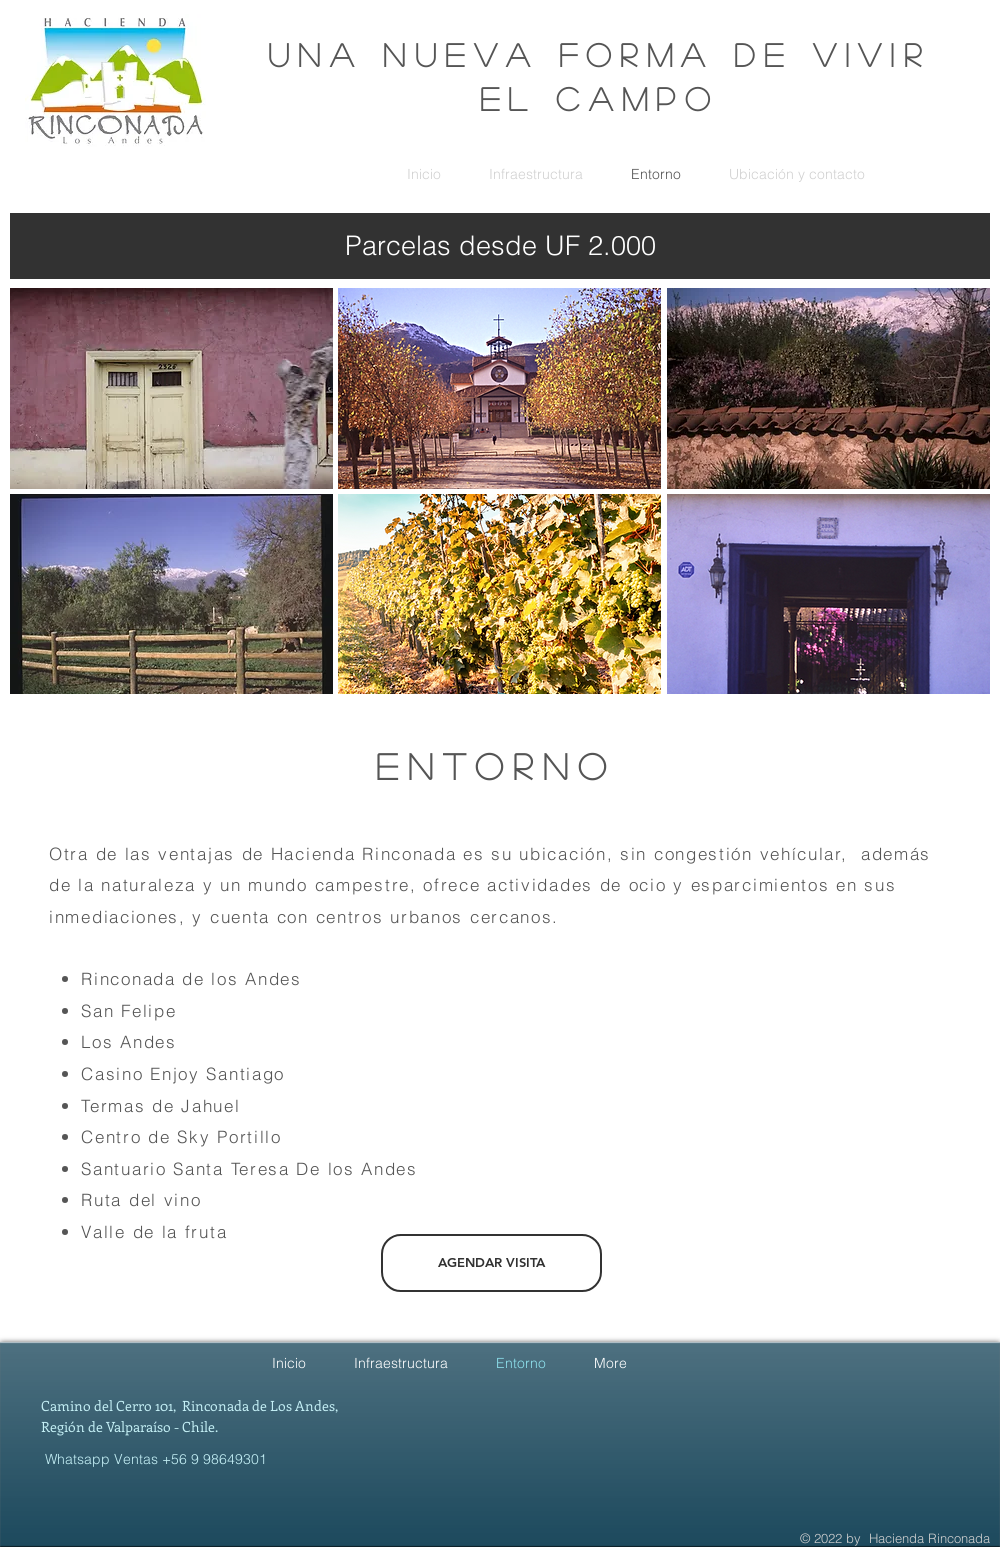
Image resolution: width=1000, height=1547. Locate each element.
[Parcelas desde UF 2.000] (500, 246)
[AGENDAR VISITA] (491, 1263)
